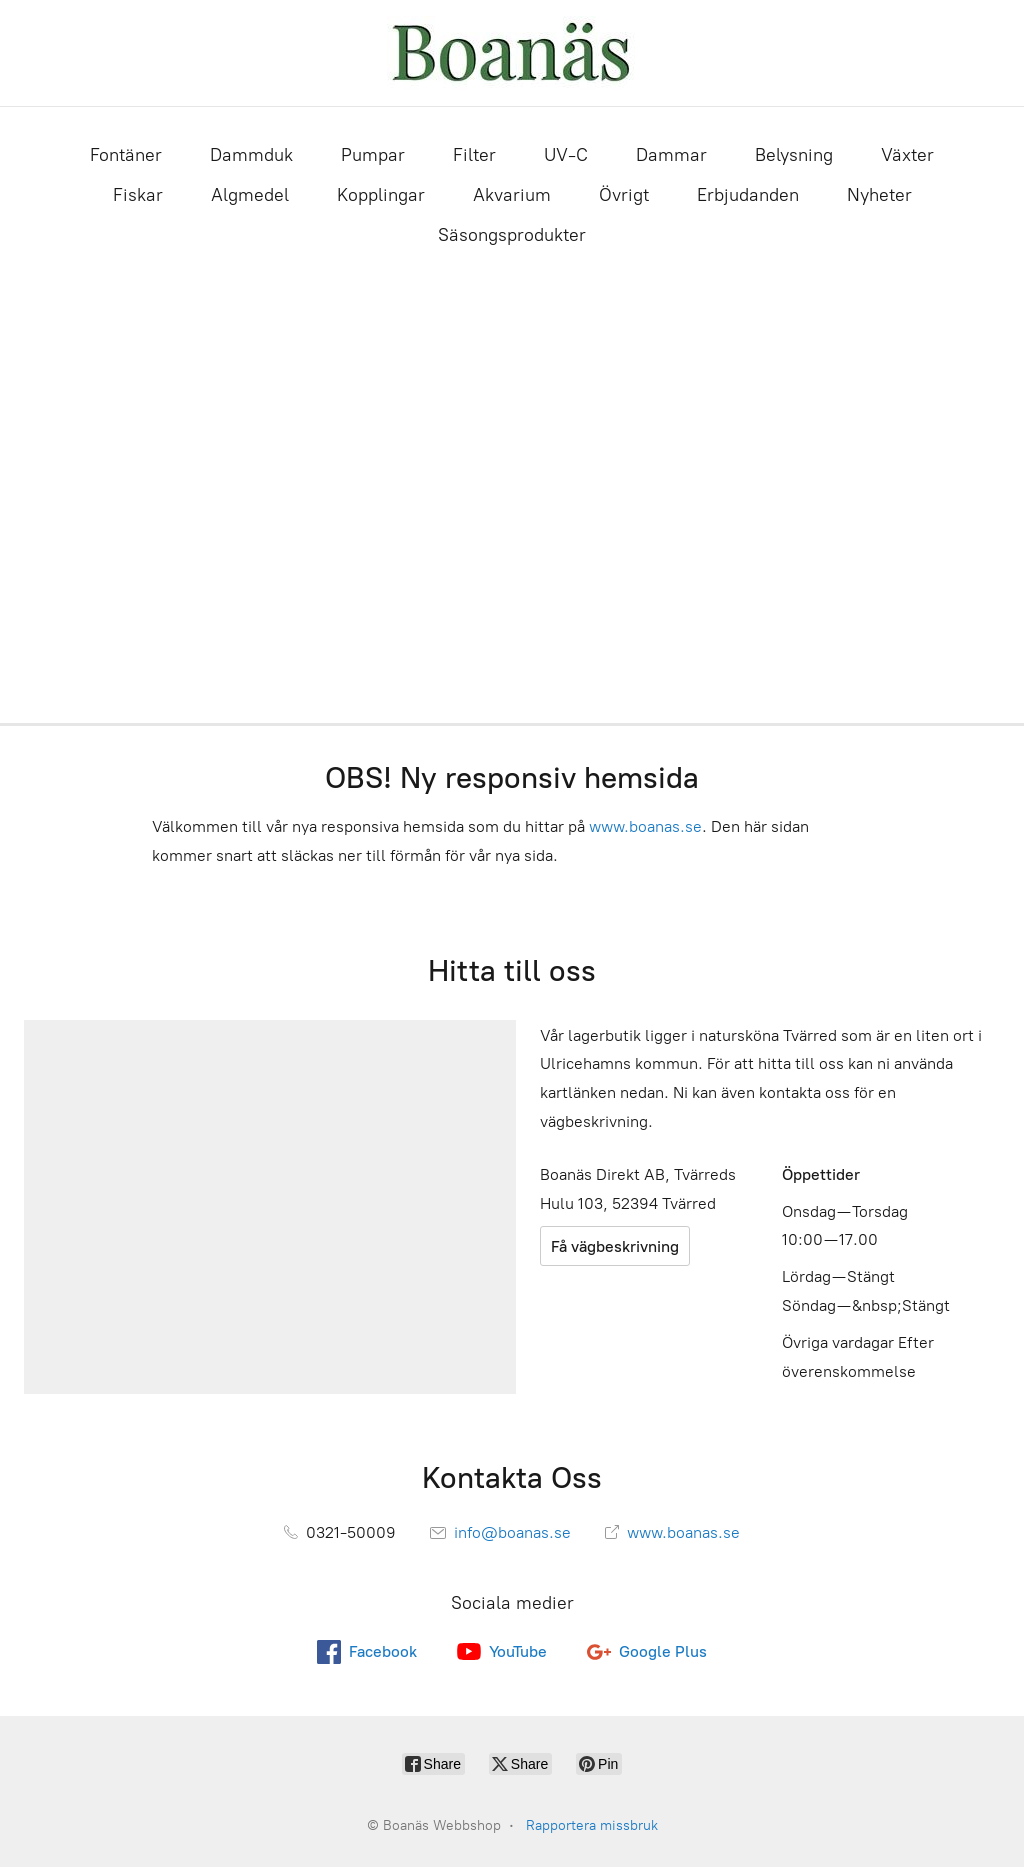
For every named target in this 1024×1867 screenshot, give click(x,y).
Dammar (671, 155)
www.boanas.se (645, 826)
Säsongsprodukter (512, 235)
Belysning (794, 155)
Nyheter (879, 195)
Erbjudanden (748, 195)
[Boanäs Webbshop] (512, 53)
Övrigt (624, 195)
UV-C (566, 155)
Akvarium (512, 195)
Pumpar (373, 155)
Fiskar (138, 195)
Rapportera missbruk (592, 1825)
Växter (907, 155)
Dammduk (251, 155)
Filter (474, 155)
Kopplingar (381, 195)
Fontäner (126, 155)
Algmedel (250, 195)
